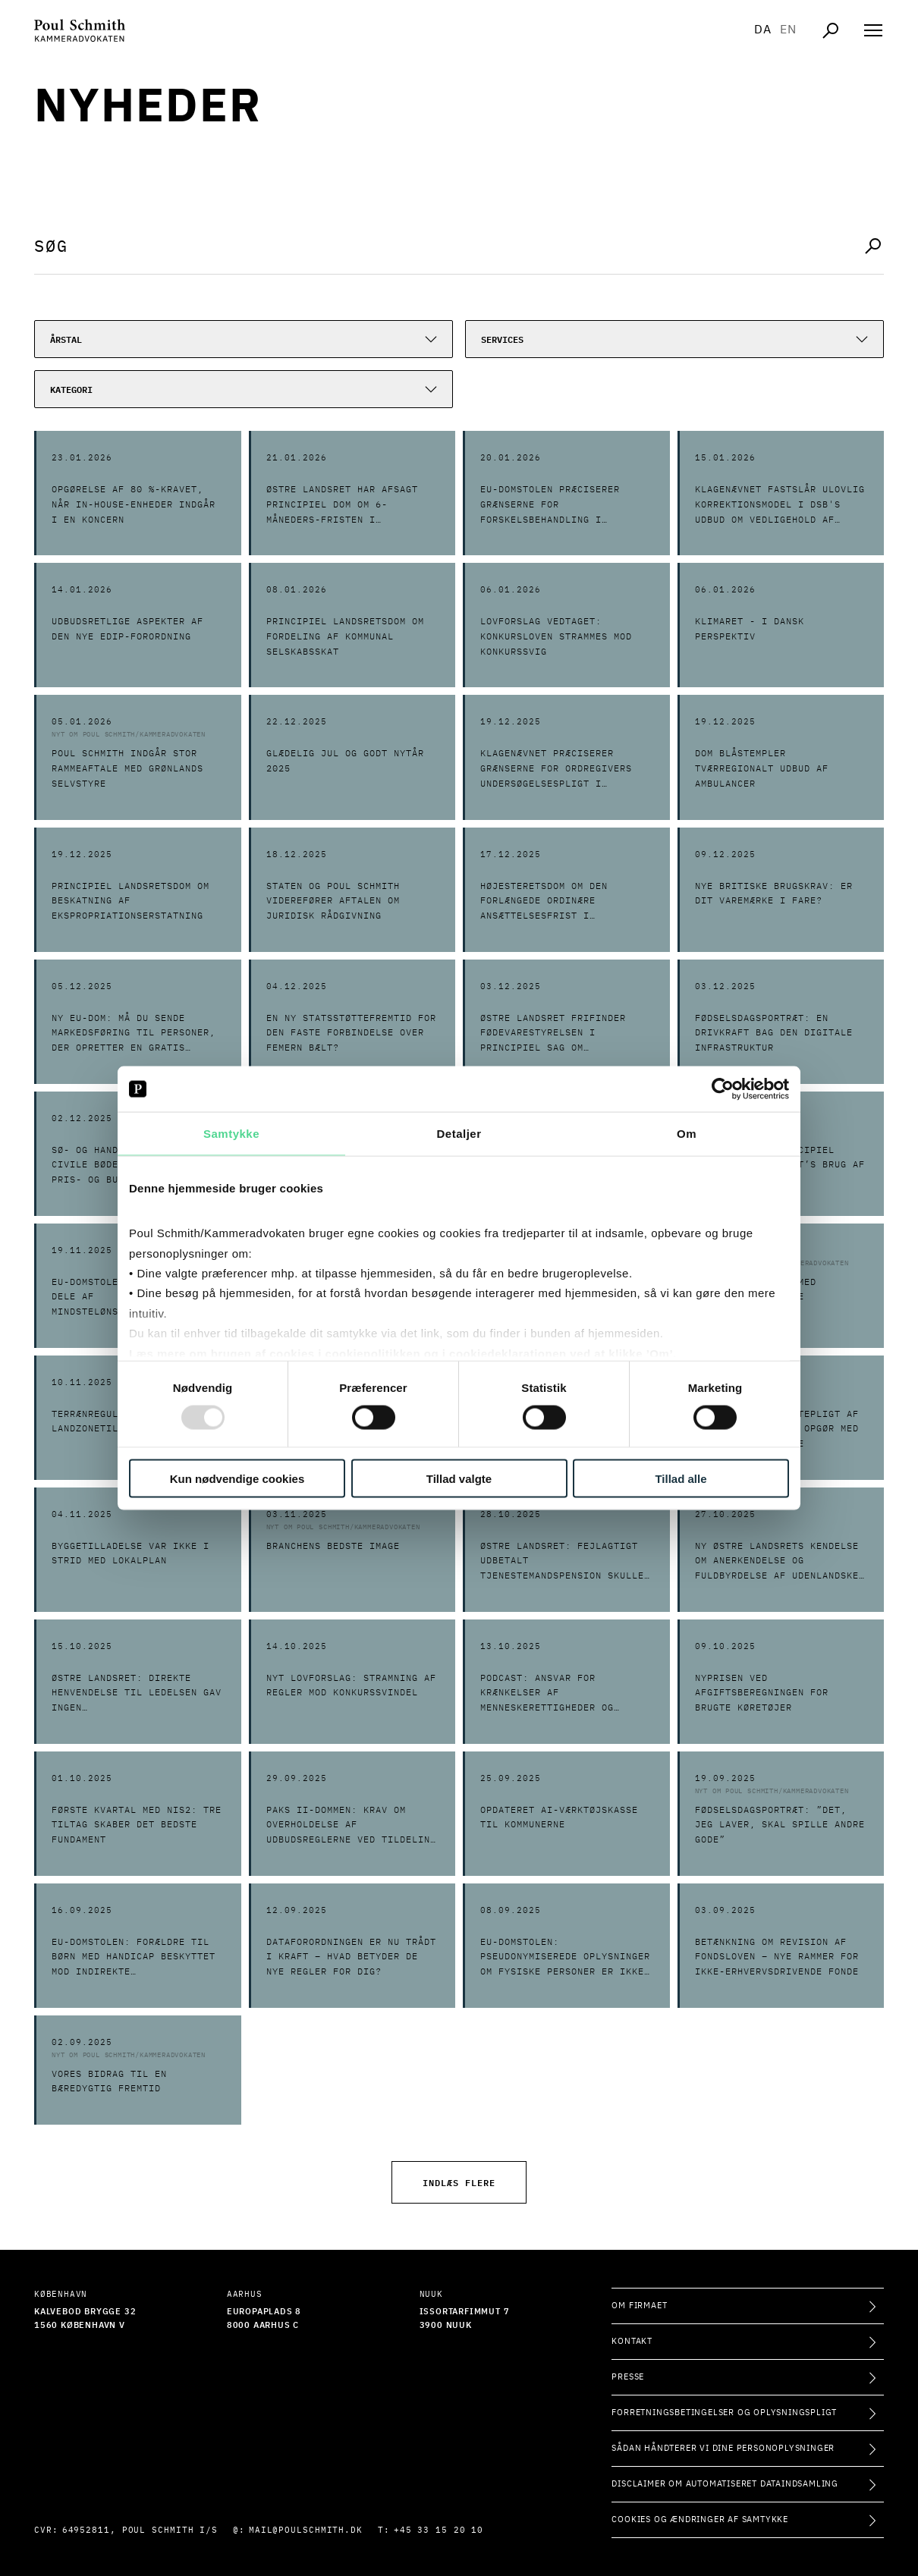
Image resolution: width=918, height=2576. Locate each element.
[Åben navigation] (873, 30)
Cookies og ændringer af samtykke (699, 2519)
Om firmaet (639, 2305)
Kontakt (631, 2341)
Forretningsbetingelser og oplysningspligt (724, 2412)
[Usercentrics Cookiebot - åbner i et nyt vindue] (722, 1089)
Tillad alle (680, 1478)
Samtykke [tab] (231, 1133)
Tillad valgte (459, 1478)
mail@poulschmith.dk (306, 2530)
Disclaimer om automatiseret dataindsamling (724, 2484)
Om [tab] (686, 1133)
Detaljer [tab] (458, 1133)
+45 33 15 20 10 (439, 2530)
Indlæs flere (459, 2182)
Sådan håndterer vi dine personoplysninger (723, 2448)
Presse (627, 2377)
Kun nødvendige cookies (237, 1478)
